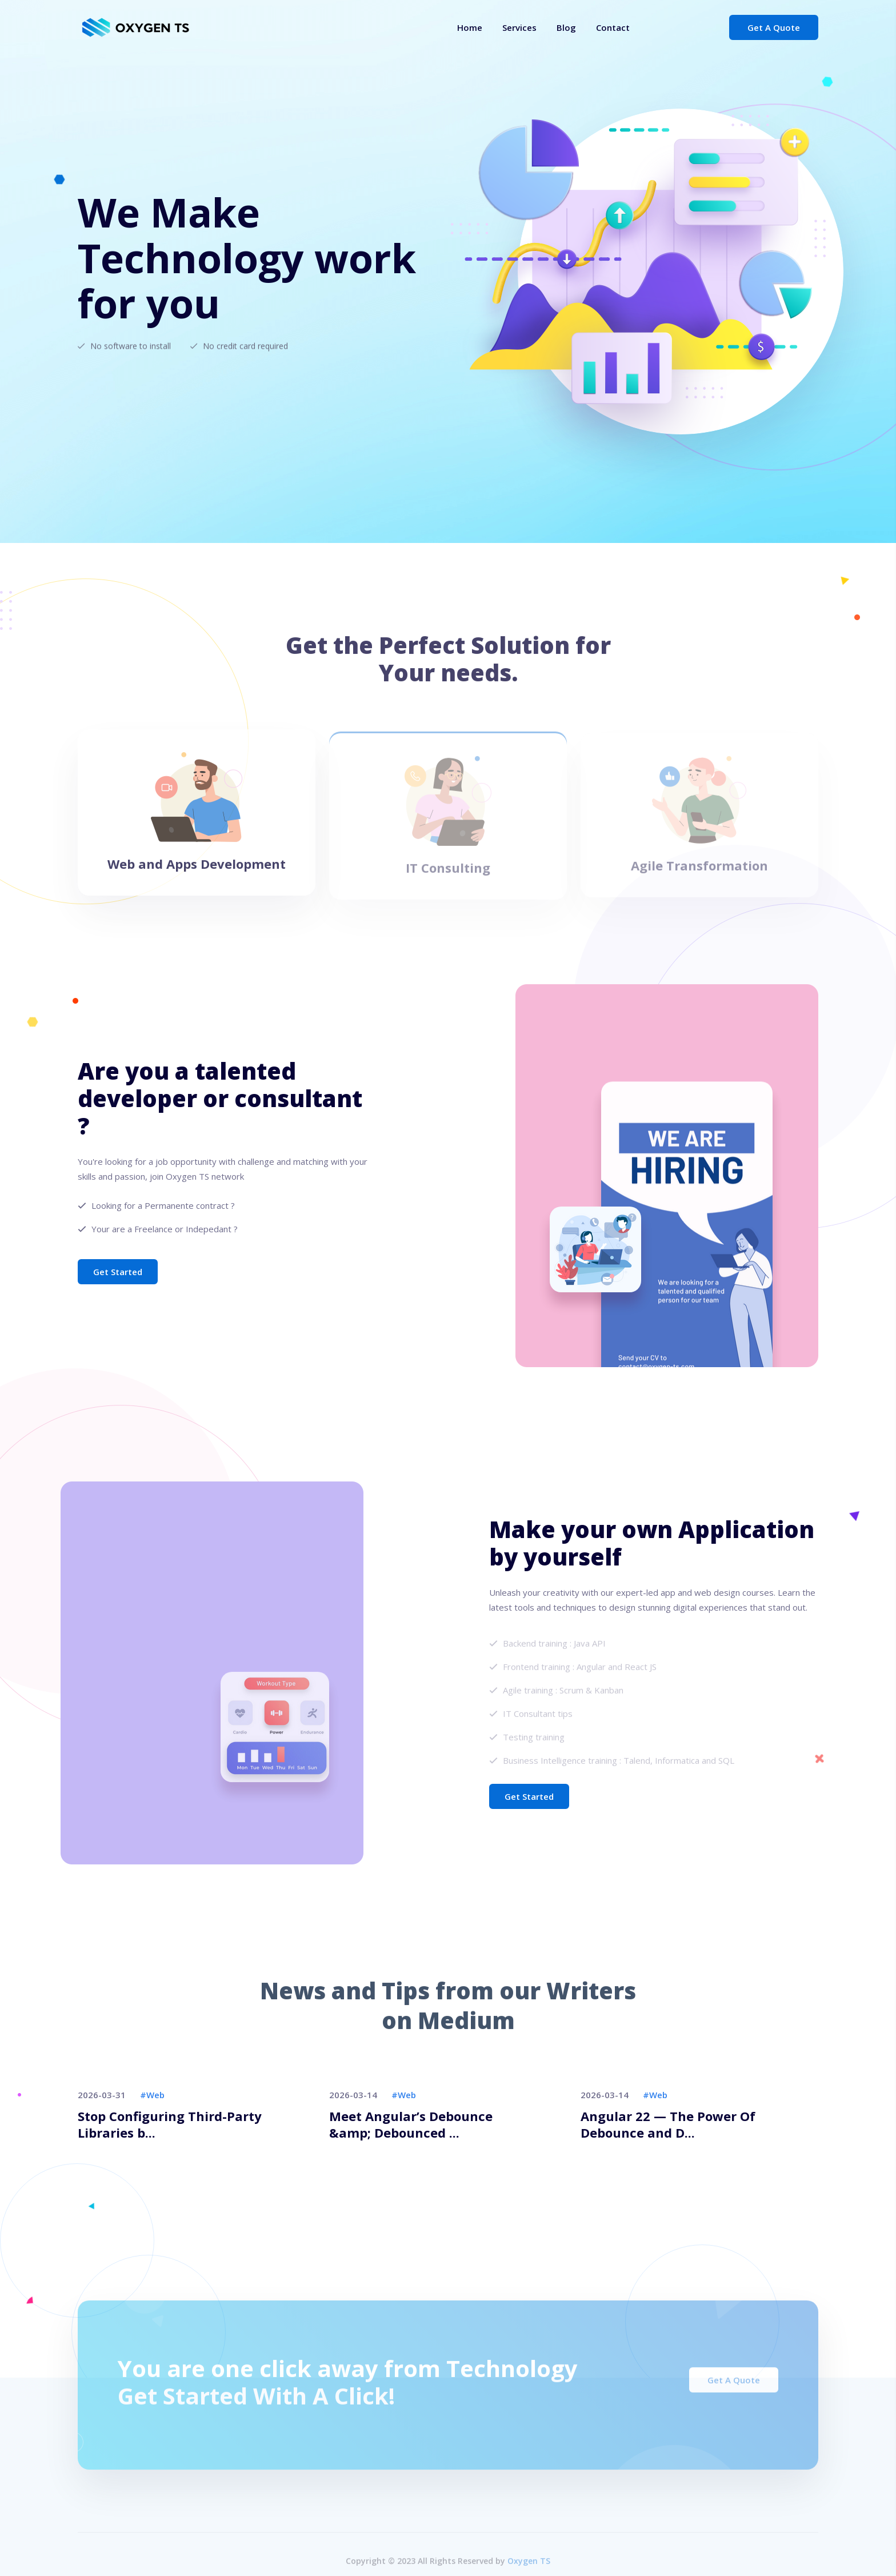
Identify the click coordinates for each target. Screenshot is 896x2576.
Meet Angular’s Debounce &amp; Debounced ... (411, 2124)
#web (152, 2094)
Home (469, 27)
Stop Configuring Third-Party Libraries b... (170, 2124)
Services (519, 27)
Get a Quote (773, 27)
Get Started (117, 1271)
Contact (613, 27)
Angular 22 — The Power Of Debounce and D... (668, 2124)
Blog (566, 27)
